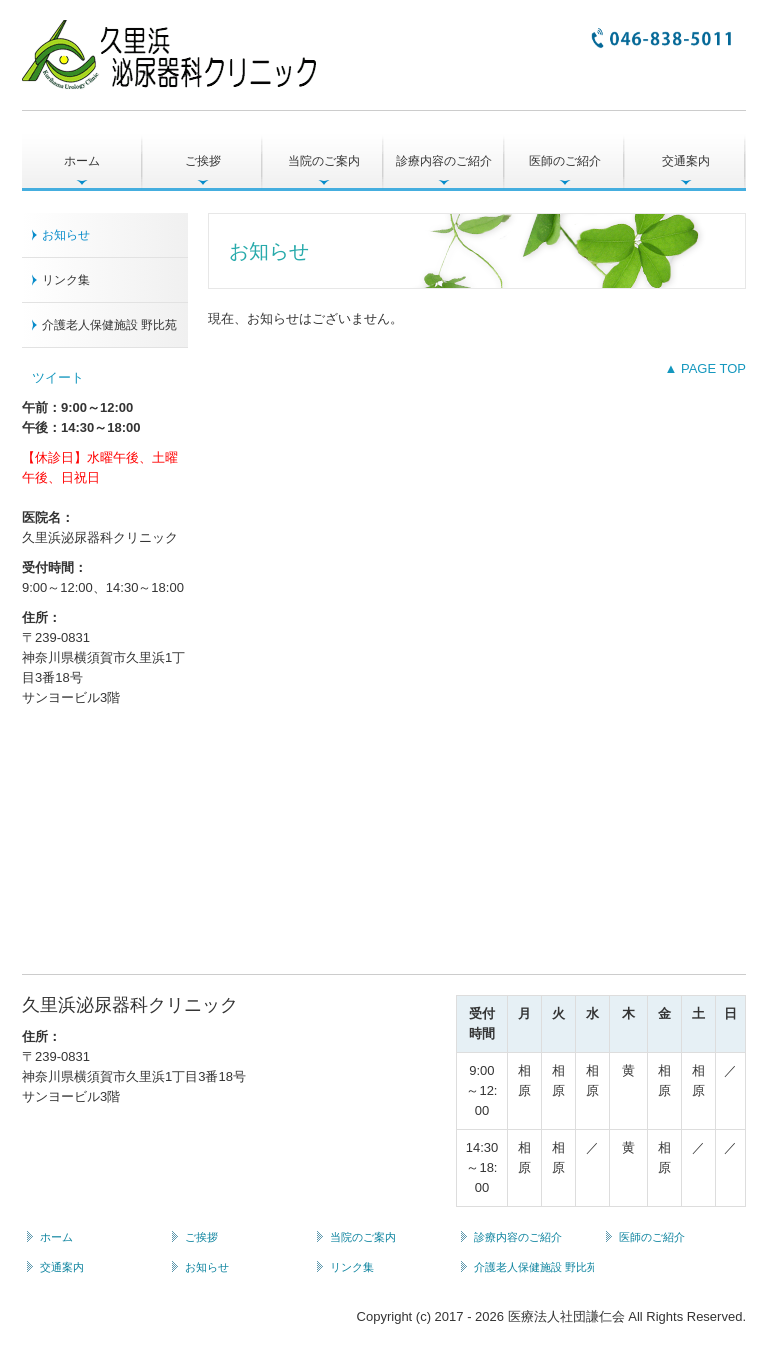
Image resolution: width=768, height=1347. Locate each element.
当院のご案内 (324, 161)
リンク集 (66, 280)
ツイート (58, 377)
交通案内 (686, 161)
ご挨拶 (203, 161)
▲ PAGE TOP (705, 368)
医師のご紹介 (565, 161)
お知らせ (66, 235)
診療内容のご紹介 (444, 161)
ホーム (82, 161)
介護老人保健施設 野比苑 (109, 325)
